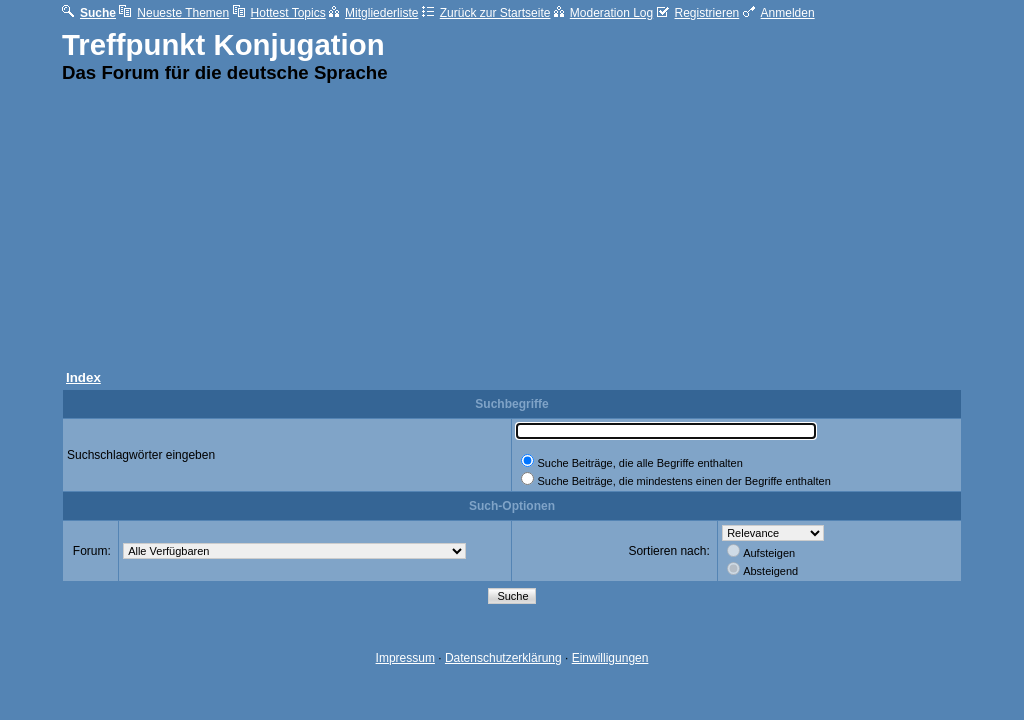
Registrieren (698, 13)
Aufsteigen (769, 553)
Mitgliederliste (373, 13)
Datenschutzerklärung (503, 658)
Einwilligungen (610, 658)
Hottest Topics (279, 13)
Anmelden (779, 13)
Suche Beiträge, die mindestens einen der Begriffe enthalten (683, 481)
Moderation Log (603, 13)
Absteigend (770, 571)
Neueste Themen (174, 13)
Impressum (405, 658)
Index (83, 377)
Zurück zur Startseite (486, 13)
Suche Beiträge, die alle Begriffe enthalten (639, 463)
